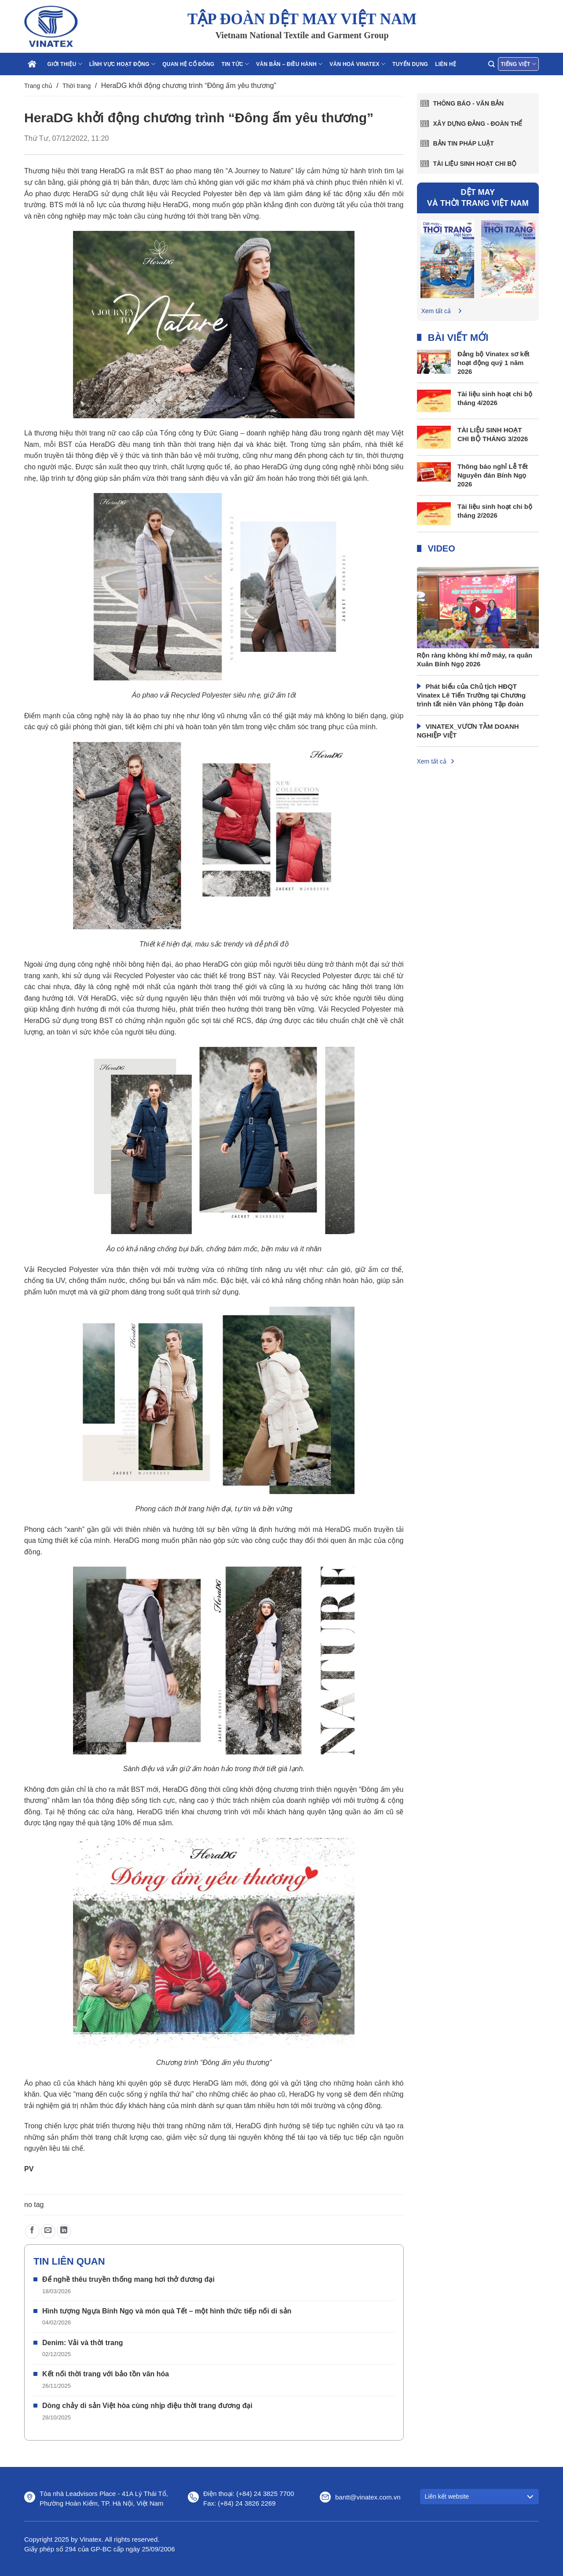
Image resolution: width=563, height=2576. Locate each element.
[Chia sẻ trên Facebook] (32, 2231)
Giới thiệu (65, 64)
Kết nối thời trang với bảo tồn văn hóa (105, 2374)
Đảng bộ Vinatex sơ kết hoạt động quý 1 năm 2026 (493, 362)
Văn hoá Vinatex (357, 64)
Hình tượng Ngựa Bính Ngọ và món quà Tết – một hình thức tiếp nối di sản (167, 2311)
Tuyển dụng (410, 64)
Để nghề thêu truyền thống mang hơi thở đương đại (128, 2279)
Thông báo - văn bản (468, 103)
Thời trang (76, 85)
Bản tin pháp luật (463, 143)
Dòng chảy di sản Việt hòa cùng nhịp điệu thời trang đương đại (147, 2405)
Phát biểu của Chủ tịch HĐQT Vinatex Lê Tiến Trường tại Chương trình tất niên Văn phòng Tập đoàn (471, 695)
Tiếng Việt (518, 64)
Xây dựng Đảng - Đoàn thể (478, 123)
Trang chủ (38, 85)
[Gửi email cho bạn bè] (48, 2231)
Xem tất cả (436, 310)
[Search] (491, 64)
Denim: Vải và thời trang (82, 2342)
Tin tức (235, 64)
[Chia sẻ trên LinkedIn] (64, 2231)
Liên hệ (445, 64)
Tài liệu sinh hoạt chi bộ (475, 163)
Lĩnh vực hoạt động (122, 64)
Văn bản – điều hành (289, 64)
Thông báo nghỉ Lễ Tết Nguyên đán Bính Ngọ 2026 (492, 475)
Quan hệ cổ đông (188, 64)
